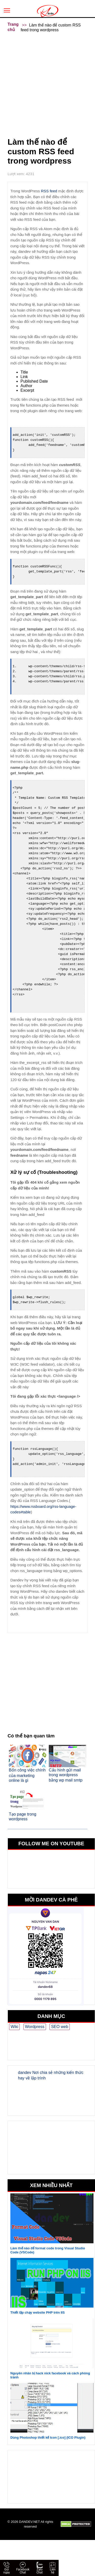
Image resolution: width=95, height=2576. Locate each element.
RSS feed (49, 191)
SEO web (59, 2027)
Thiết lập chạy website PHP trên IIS (37, 2312)
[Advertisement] (47, 83)
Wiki (14, 2027)
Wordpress (34, 2027)
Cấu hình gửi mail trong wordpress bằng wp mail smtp (66, 1775)
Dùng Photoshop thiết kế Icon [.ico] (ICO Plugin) (47, 2437)
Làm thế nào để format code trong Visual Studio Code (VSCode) (47, 2250)
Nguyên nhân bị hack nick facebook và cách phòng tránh (50, 2375)
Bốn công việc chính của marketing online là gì (27, 1775)
